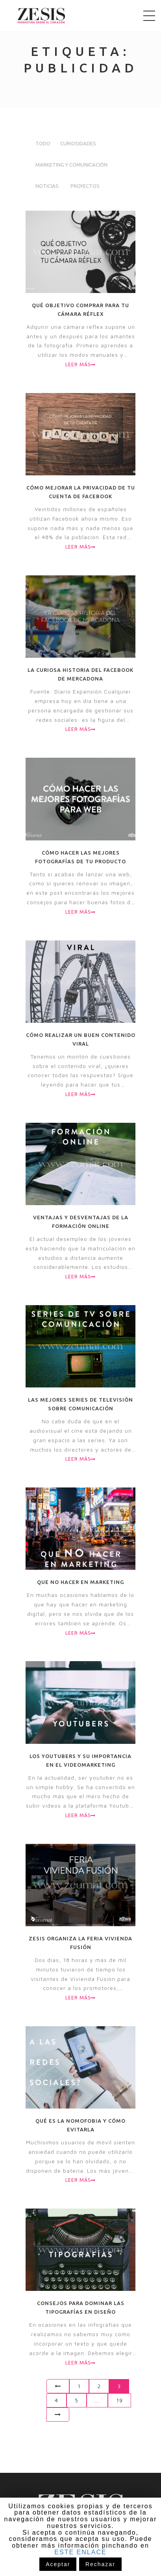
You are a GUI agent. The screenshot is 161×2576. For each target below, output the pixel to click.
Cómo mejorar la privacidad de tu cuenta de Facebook (80, 492)
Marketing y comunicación (71, 164)
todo (42, 143)
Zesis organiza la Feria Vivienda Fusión (80, 1943)
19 (119, 2400)
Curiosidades (78, 143)
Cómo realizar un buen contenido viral (80, 1039)
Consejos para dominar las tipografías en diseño (80, 2307)
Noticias (47, 186)
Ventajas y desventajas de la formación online (80, 1222)
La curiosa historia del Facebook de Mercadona (80, 674)
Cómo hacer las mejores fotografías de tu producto (80, 857)
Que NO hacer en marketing (80, 1582)
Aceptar (58, 2564)
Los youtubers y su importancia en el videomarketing (80, 1760)
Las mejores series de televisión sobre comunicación (80, 1404)
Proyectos (85, 186)
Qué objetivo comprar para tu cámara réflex (80, 309)
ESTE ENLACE (80, 2552)
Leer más (80, 364)
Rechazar (100, 2564)
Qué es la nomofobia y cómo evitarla (80, 2125)
